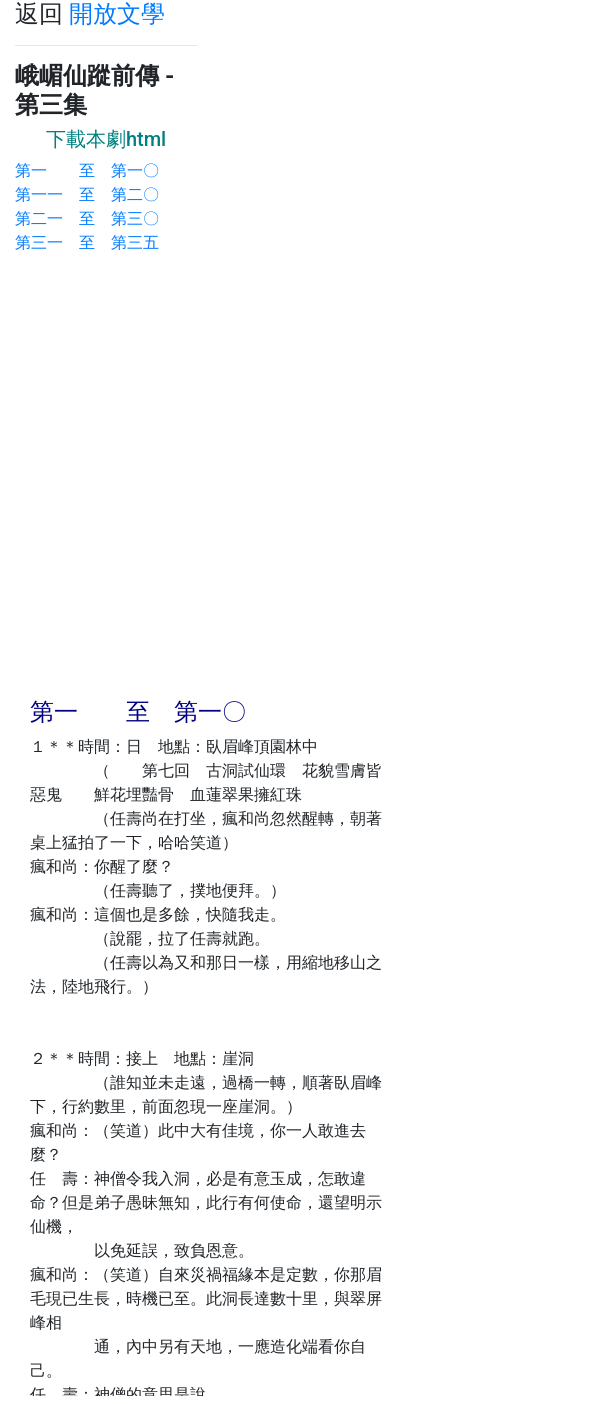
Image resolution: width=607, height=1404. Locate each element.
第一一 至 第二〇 (87, 194)
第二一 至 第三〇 (87, 218)
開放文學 (117, 14)
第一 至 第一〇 (87, 170)
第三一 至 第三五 (87, 242)
